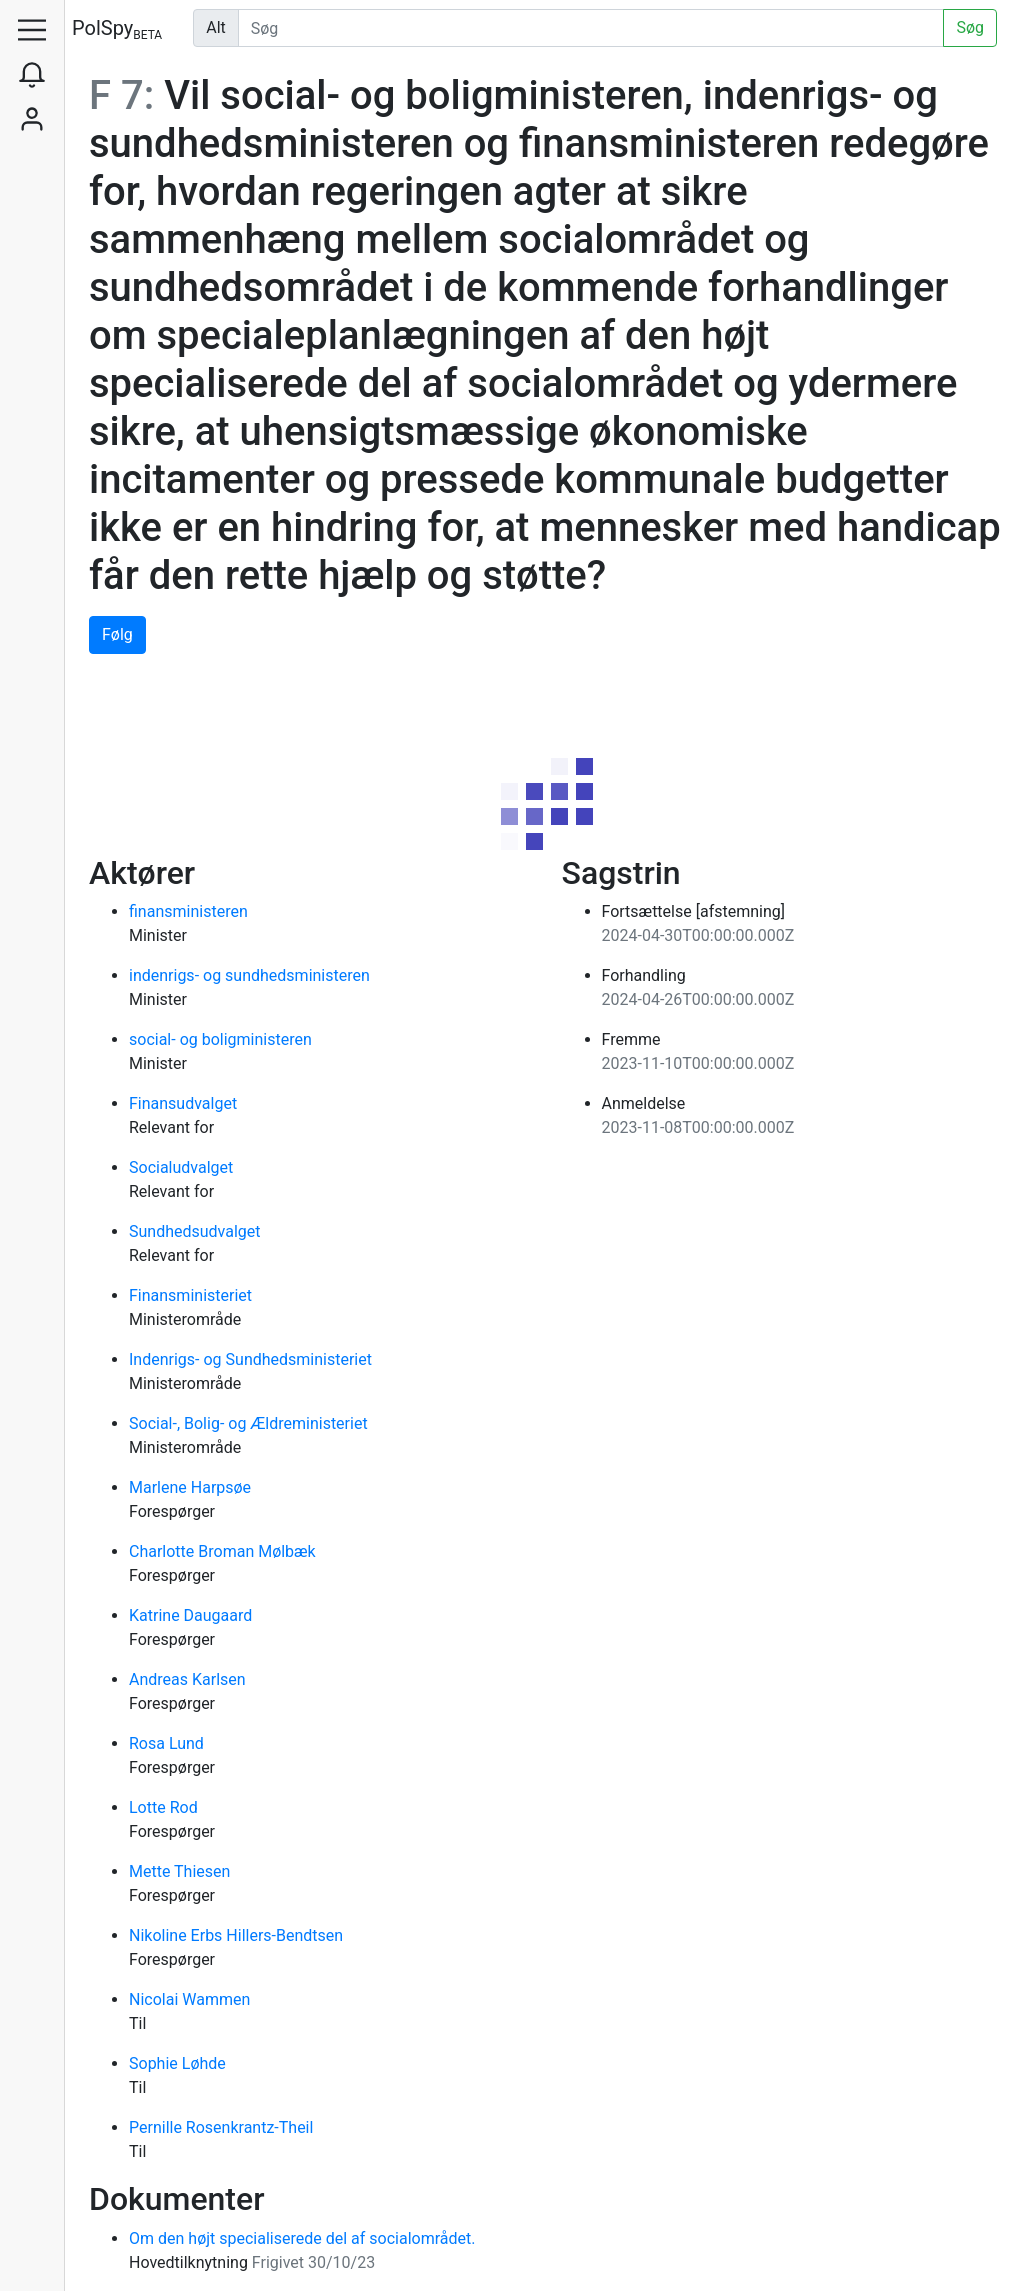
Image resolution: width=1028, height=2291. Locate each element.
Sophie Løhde (177, 2063)
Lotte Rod (163, 1807)
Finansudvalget (183, 1103)
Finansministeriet (190, 1295)
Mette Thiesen (179, 1871)
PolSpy (117, 29)
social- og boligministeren (220, 1039)
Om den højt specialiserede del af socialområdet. (302, 2238)
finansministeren (188, 911)
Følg (117, 634)
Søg (970, 27)
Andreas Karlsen (187, 1679)
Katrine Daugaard (190, 1615)
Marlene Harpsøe (190, 1487)
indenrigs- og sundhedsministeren (249, 975)
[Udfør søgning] (591, 28)
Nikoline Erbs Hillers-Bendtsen (236, 1935)
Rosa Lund (166, 1743)
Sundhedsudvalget (195, 1231)
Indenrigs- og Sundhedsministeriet (250, 1359)
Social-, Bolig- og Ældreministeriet (248, 1423)
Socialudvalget (181, 1167)
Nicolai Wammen (189, 1999)
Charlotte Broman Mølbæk (222, 1551)
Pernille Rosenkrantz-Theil (221, 2127)
